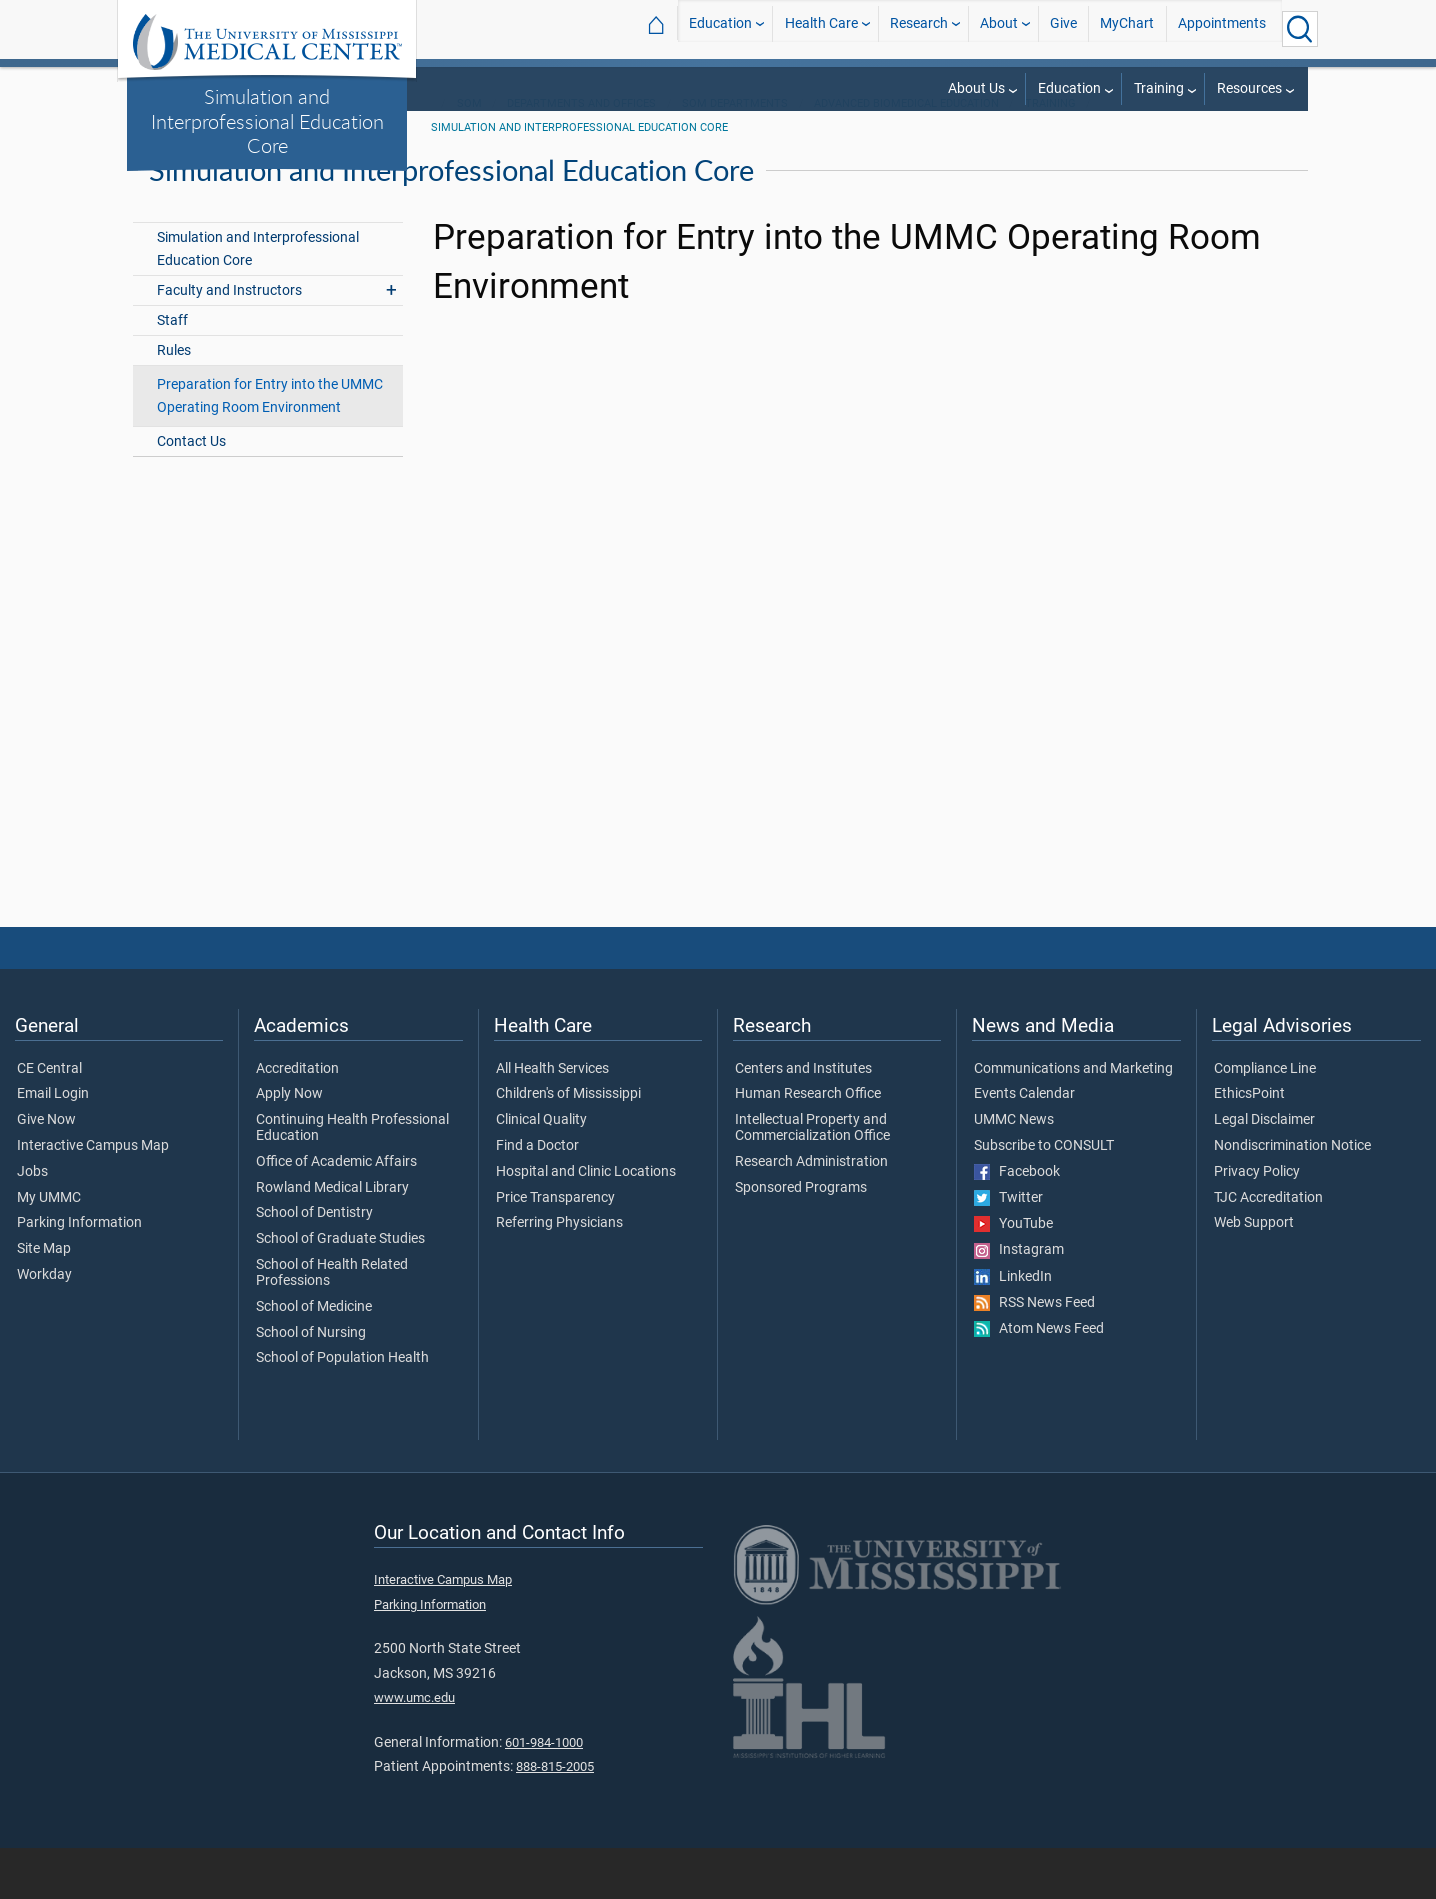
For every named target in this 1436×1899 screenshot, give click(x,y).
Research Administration (811, 1214)
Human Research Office (808, 1146)
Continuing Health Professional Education (352, 1180)
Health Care (821, 28)
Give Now (46, 1172)
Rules (174, 401)
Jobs (32, 1224)
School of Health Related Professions (332, 1325)
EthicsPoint (1249, 1146)
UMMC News (1014, 1172)
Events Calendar (1024, 1146)
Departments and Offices (581, 155)
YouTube (1013, 1276)
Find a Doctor (537, 1198)
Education (720, 28)
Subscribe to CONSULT (1044, 1198)
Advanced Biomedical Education (906, 155)
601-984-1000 (544, 1793)
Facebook (1017, 1224)
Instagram (1019, 1302)
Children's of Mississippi (568, 1146)
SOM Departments (735, 155)
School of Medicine (314, 1358)
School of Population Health (342, 1410)
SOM (469, 155)
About (999, 28)
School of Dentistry (314, 1265)
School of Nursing (311, 1384)
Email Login (53, 1146)
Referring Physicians (559, 1275)
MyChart (1127, 28)
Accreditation (297, 1120)
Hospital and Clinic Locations (586, 1224)
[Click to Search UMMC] (1300, 29)
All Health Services (552, 1120)
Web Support (1254, 1275)
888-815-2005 (555, 1818)
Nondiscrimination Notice (1292, 1198)
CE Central (49, 1120)
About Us (976, 88)
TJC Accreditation (1268, 1249)
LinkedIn (1013, 1328)
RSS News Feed (1034, 1355)
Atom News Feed (1039, 1381)
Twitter (1008, 1250)
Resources (1249, 88)
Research (919, 28)
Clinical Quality (541, 1172)
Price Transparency (555, 1249)
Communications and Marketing (1073, 1120)
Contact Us (191, 493)
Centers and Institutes (803, 1120)
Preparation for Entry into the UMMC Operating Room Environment (270, 447)
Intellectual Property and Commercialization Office (812, 1180)
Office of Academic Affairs (336, 1214)
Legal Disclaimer (1264, 1172)
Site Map (44, 1301)
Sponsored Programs (801, 1239)
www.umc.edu (414, 1749)
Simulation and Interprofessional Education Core (267, 120)
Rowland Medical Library (332, 1239)
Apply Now (289, 1146)
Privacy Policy (1257, 1224)
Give (1063, 28)
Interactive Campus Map (93, 1198)
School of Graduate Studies (340, 1291)
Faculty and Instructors (229, 341)
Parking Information (79, 1275)
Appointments (1222, 28)
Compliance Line (1265, 1120)
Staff (172, 371)
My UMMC (49, 1249)
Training (1159, 88)
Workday (44, 1327)
